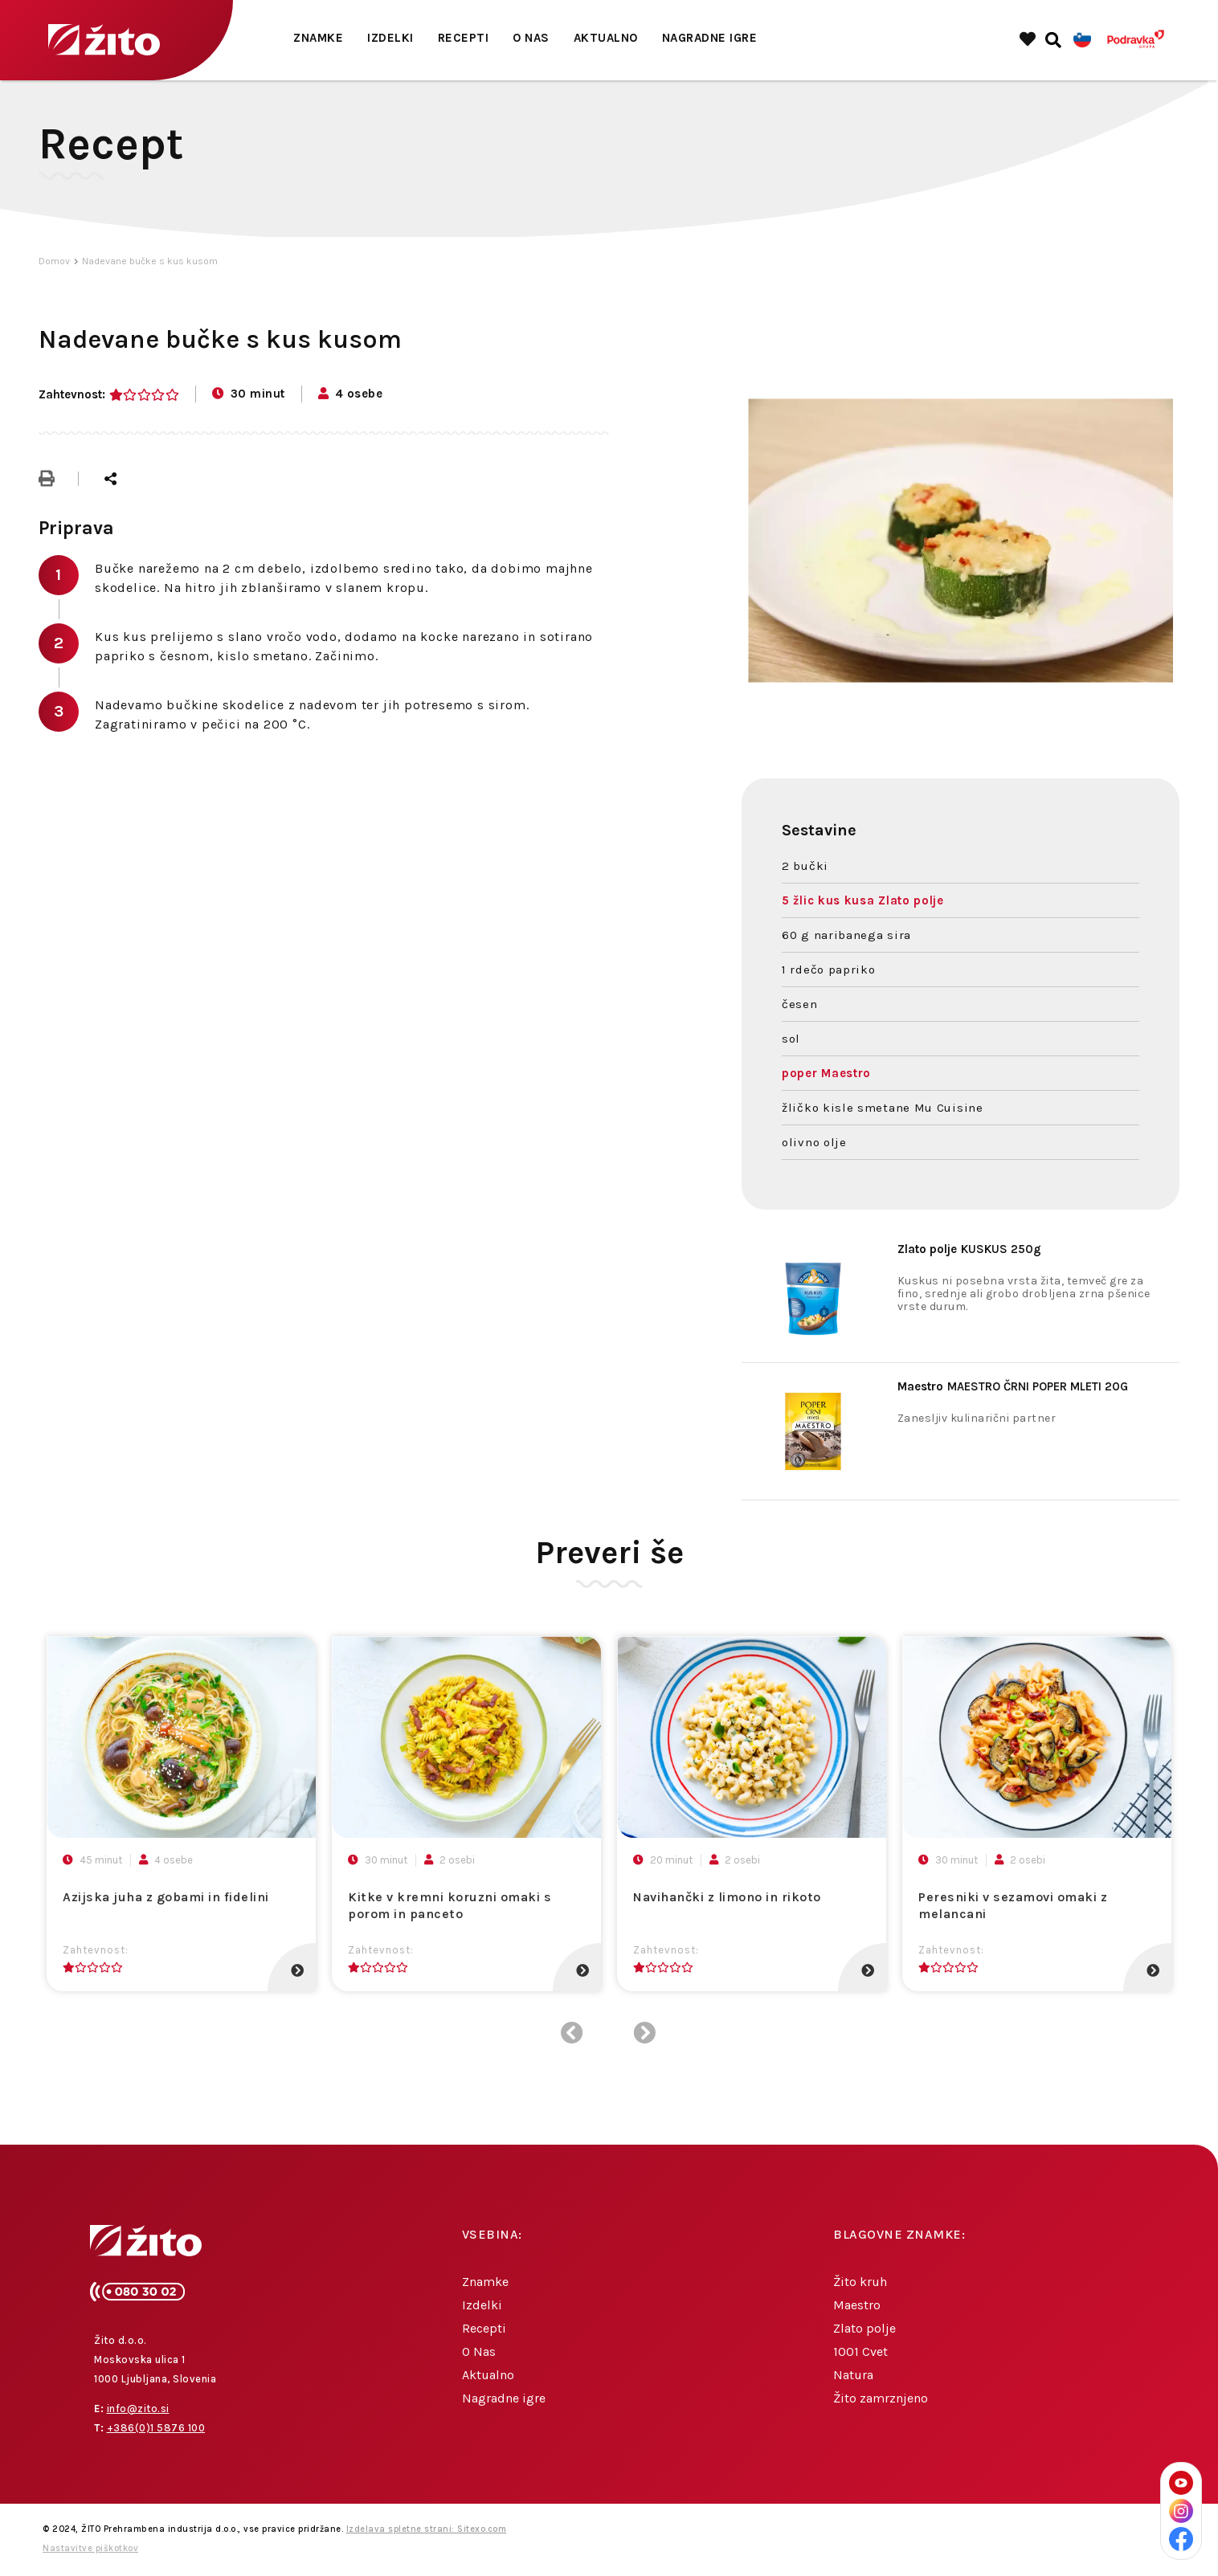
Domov (54, 261)
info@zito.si (138, 2408)
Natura (853, 2374)
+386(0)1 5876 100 (156, 2428)
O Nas (531, 38)
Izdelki (390, 38)
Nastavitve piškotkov (90, 2548)
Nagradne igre (710, 38)
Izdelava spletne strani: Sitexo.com (426, 2529)
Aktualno (606, 38)
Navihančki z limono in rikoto (727, 1896)
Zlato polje (864, 2328)
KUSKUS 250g (969, 1249)
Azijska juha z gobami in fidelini (166, 1896)
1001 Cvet (860, 2351)
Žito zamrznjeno (880, 2398)
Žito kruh (860, 2281)
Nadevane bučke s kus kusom (150, 261)
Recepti (463, 38)
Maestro (857, 2305)
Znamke (318, 38)
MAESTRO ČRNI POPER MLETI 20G (1012, 1386)
